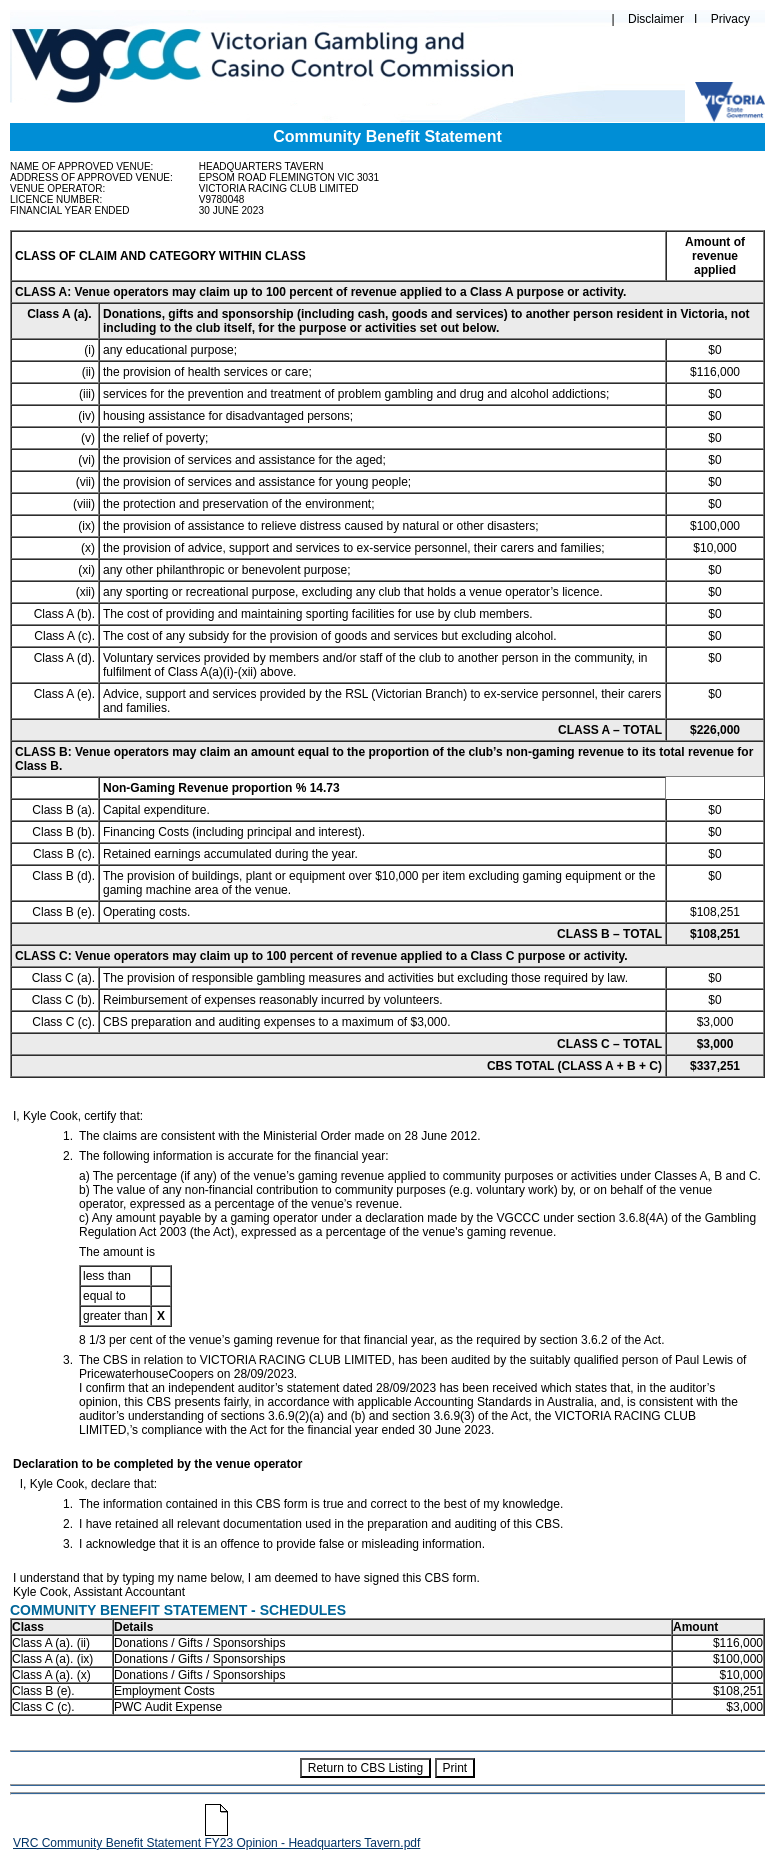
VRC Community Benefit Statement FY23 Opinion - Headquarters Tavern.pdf (216, 1837)
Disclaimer (656, 19)
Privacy (730, 19)
